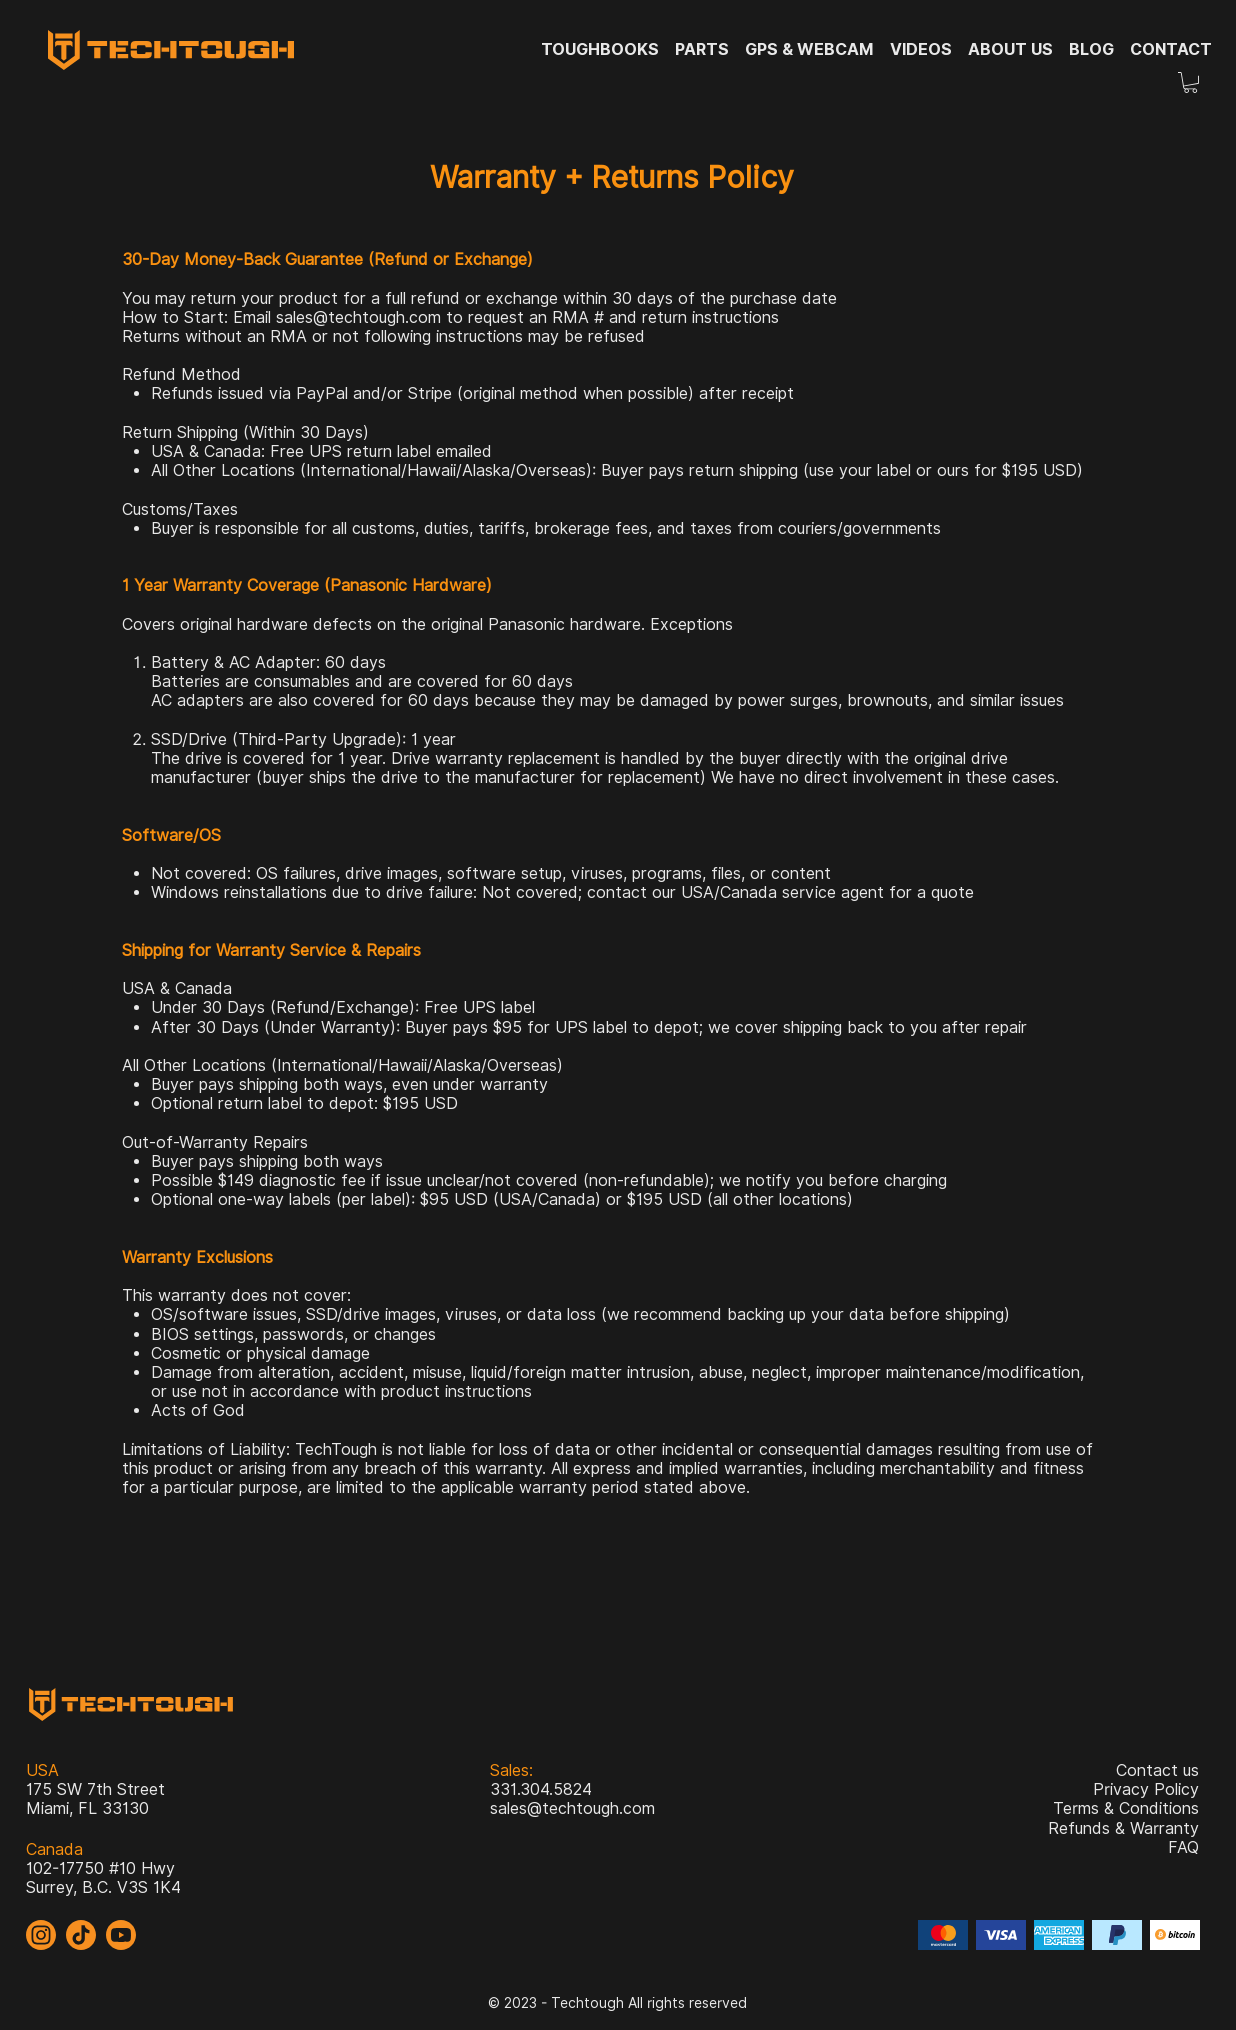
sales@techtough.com (358, 317)
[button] (1190, 82)
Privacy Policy (1146, 1789)
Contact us (1157, 1770)
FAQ (1183, 1847)
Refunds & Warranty (1123, 1828)
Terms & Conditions (1126, 1808)
